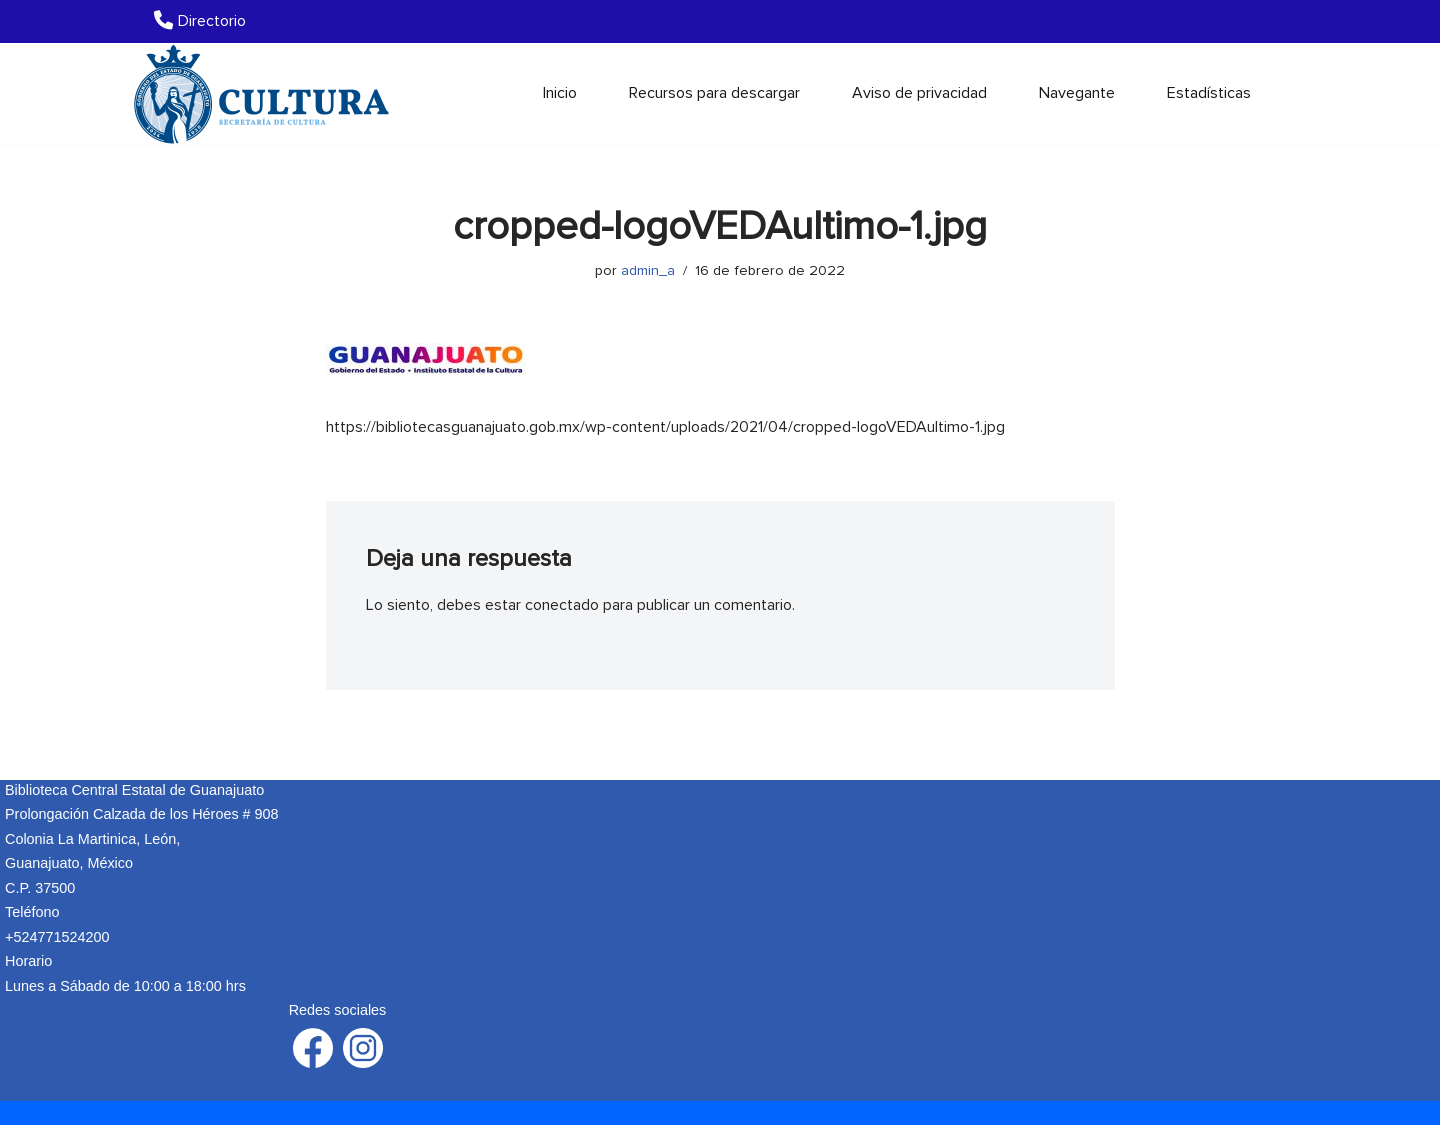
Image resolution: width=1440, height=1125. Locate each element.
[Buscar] (1272, 93)
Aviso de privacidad (919, 93)
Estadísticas (1209, 93)
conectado (562, 605)
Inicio (560, 93)
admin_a (648, 270)
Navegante (1077, 93)
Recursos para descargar (714, 93)
